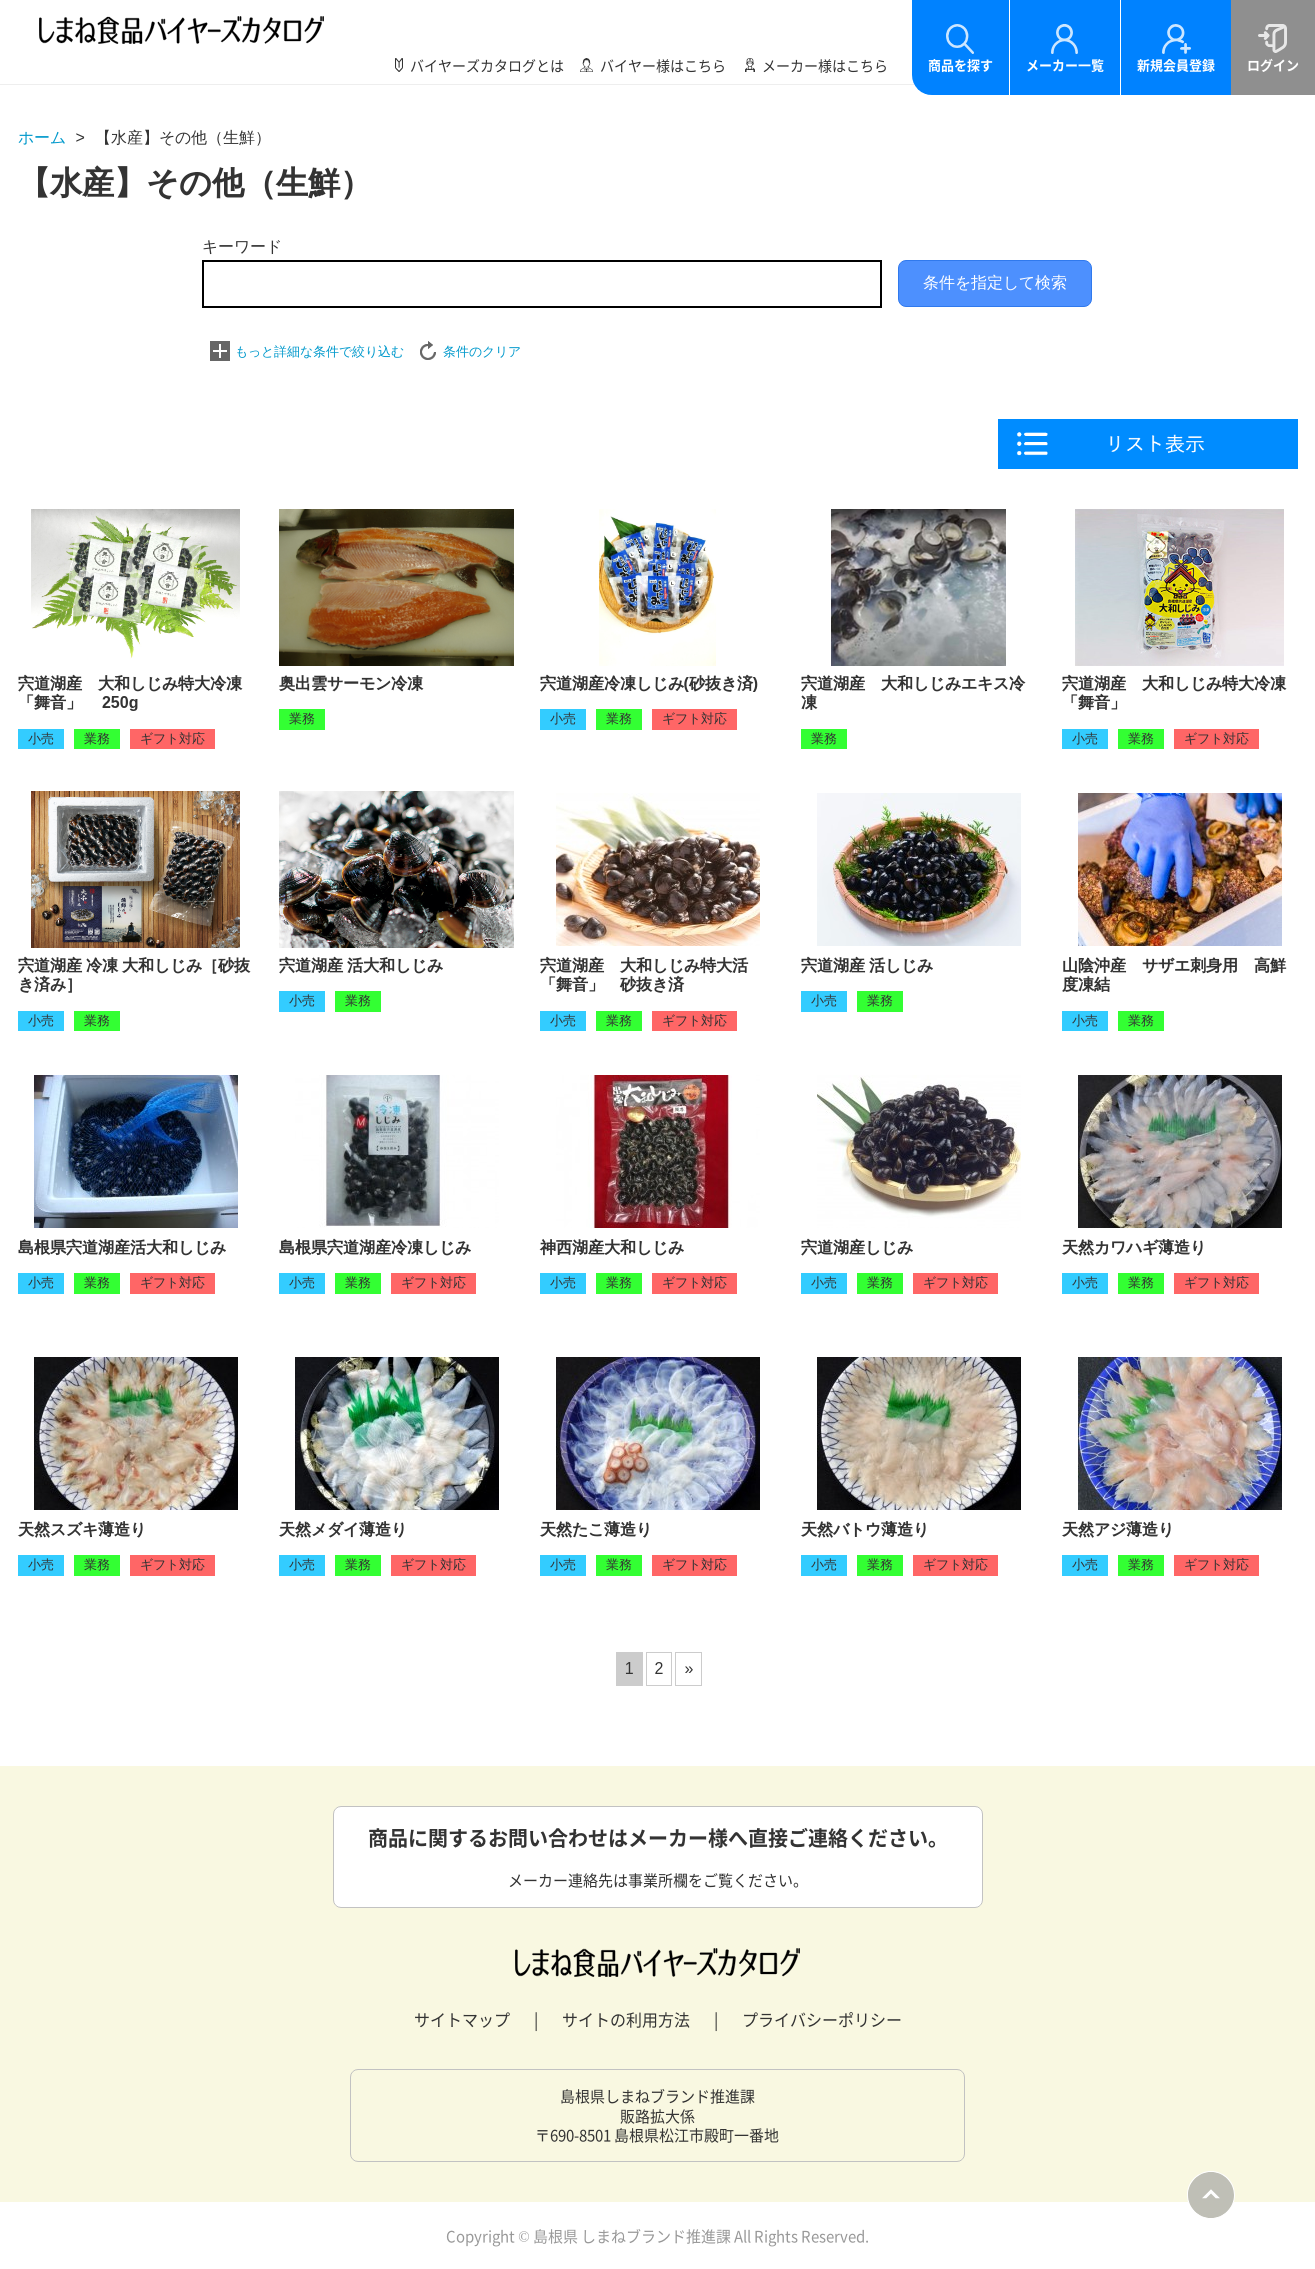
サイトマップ (462, 2019)
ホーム (42, 137)
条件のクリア (482, 351)
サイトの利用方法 (626, 2019)
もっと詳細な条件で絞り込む (319, 351)
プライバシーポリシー (822, 2019)
